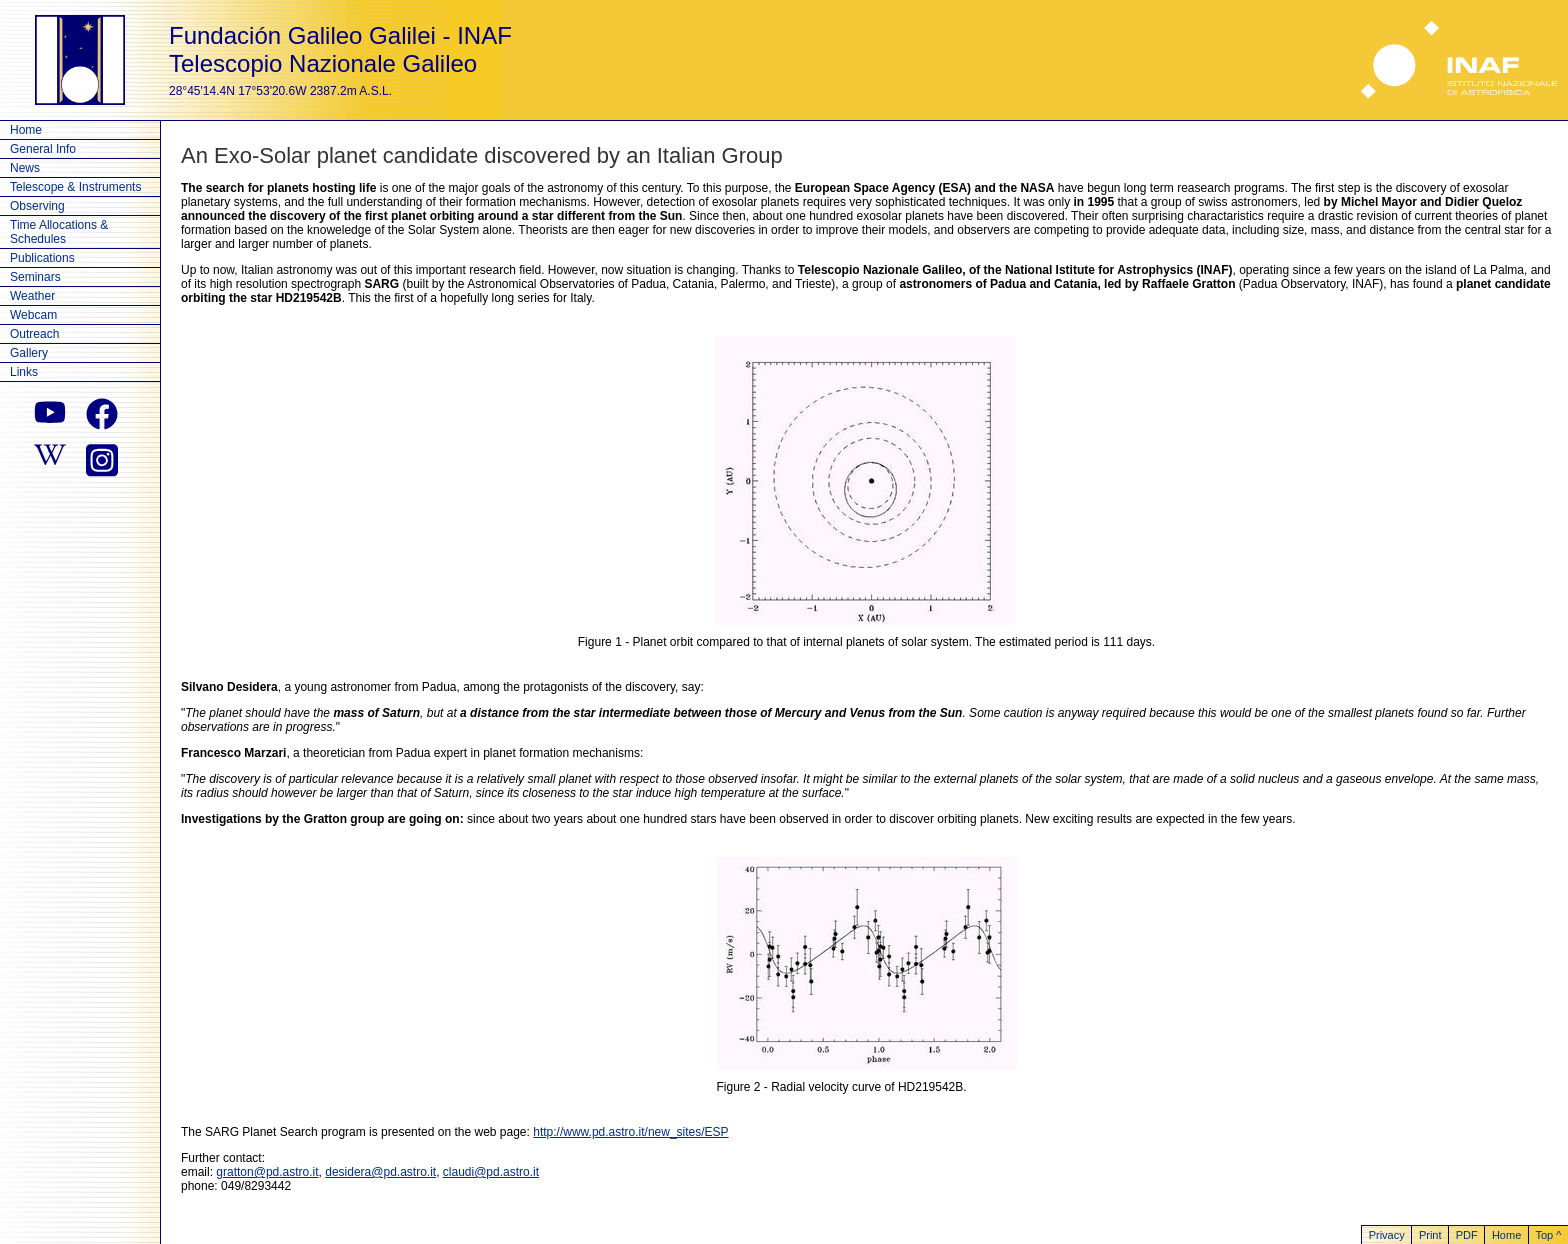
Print (1430, 1235)
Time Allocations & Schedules (59, 232)
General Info (43, 149)
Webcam (33, 315)
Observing (37, 206)
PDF (1467, 1235)
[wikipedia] (50, 458)
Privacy (1387, 1235)
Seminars (35, 277)
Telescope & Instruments (75, 187)
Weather (32, 296)
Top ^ (1548, 1235)
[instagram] (102, 458)
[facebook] (102, 414)
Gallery (29, 353)
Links (24, 372)
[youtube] (50, 414)
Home (26, 130)
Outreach (34, 334)
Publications (42, 258)
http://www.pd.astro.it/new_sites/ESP (630, 1132)
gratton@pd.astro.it (267, 1172)
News (25, 168)
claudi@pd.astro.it (491, 1172)
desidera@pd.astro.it (380, 1172)
